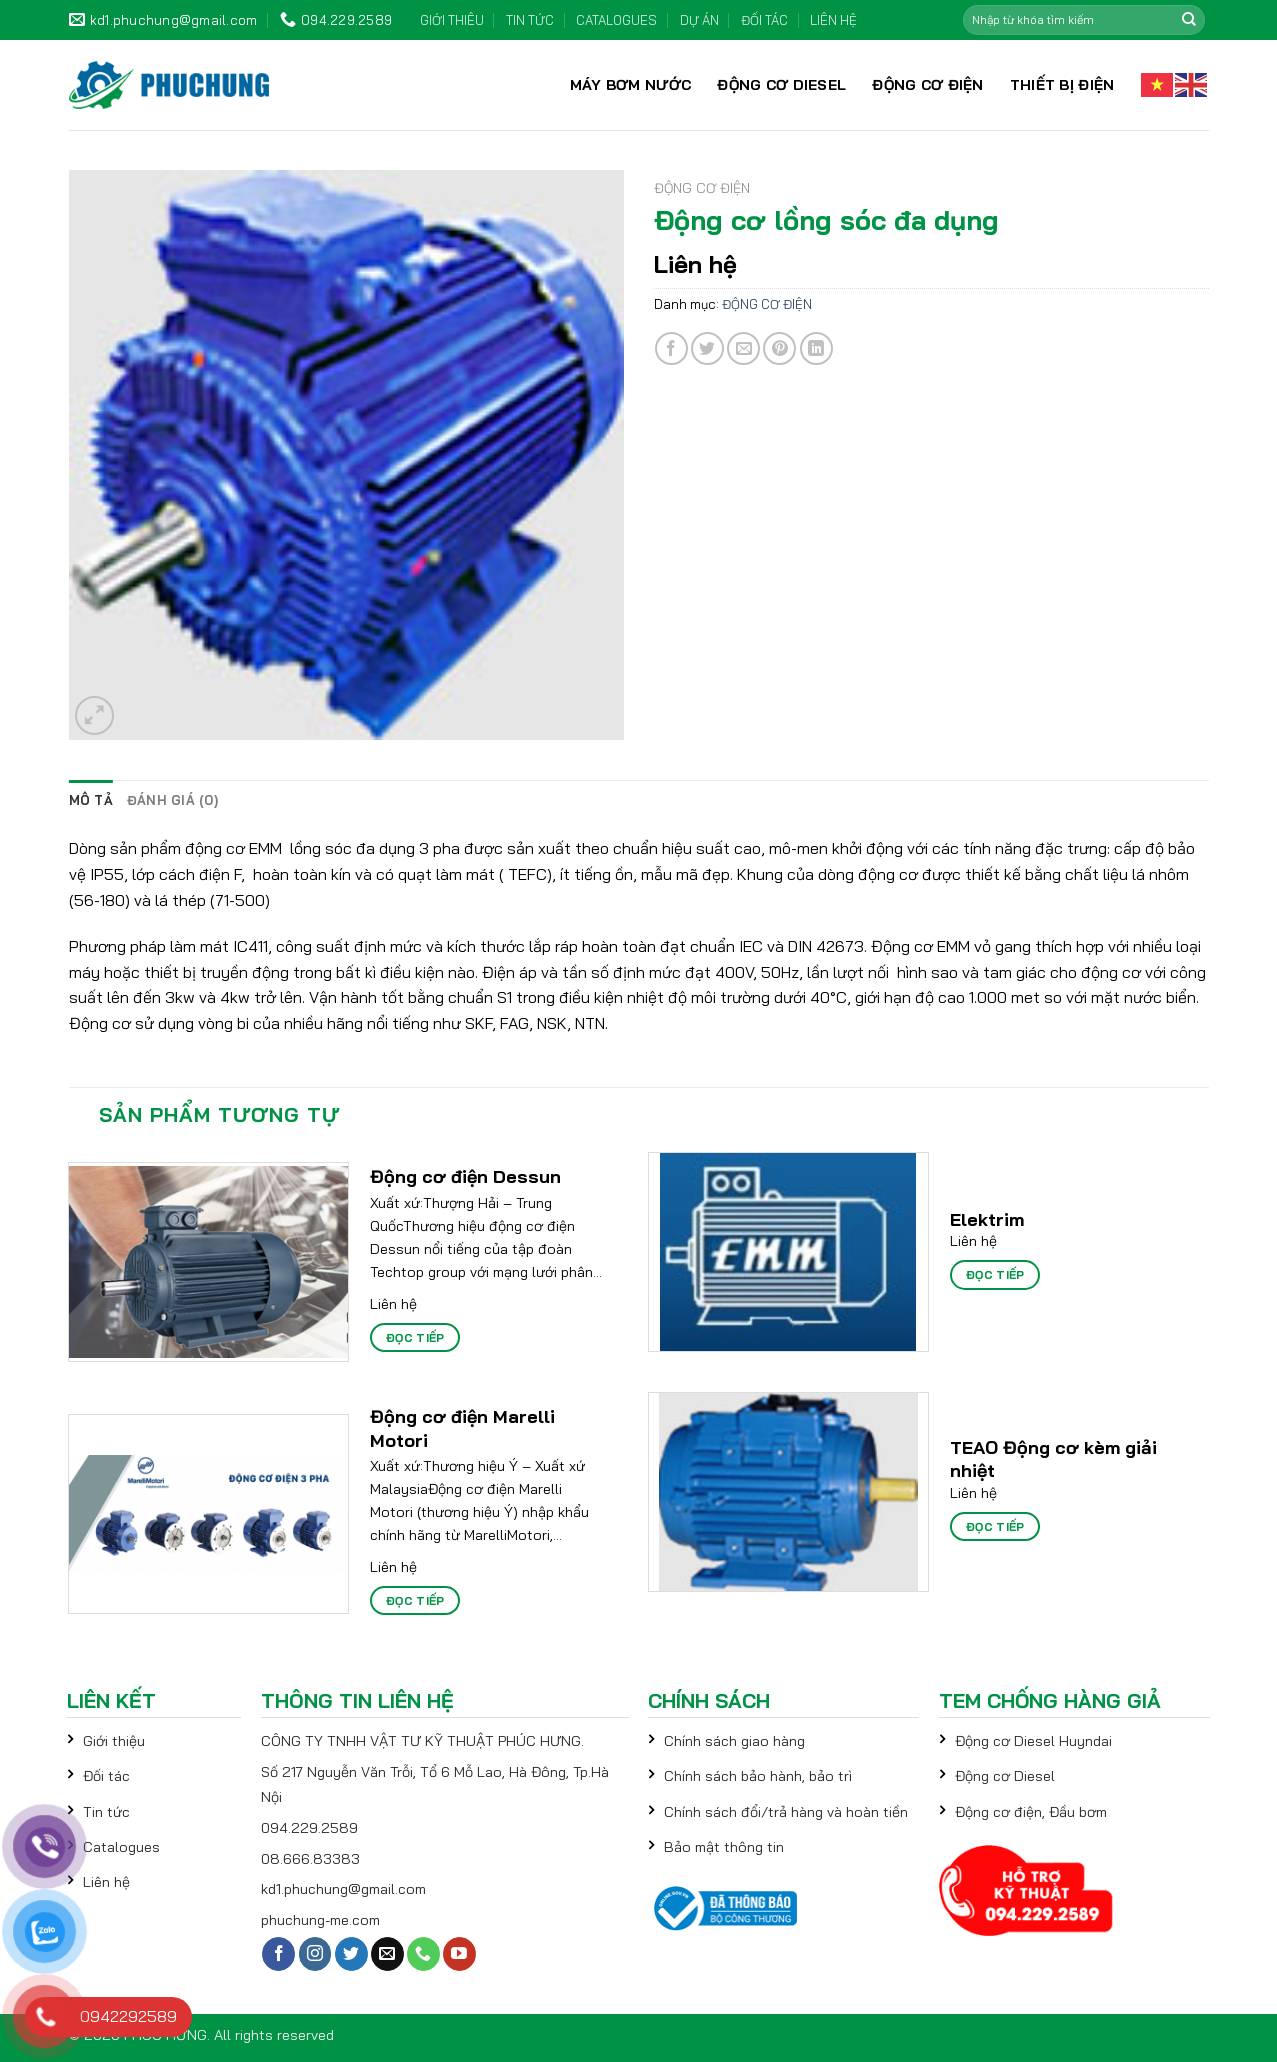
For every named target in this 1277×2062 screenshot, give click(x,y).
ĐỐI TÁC (764, 20)
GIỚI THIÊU (452, 20)
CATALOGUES (616, 20)
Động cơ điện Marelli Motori (462, 1428)
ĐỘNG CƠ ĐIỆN (927, 85)
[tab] (91, 800)
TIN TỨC (530, 20)
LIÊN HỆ (833, 20)
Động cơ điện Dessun (465, 1176)
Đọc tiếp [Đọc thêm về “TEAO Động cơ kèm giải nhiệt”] (995, 1526)
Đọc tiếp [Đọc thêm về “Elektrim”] (995, 1274)
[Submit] (1189, 20)
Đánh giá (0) (172, 800)
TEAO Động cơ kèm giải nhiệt (1053, 1459)
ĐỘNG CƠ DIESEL (781, 85)
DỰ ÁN (699, 20)
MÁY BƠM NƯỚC (630, 85)
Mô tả (91, 800)
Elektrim (987, 1219)
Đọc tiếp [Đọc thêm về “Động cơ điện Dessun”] (415, 1337)
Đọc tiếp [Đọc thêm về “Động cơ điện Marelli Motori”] (415, 1600)
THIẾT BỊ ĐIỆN (1062, 85)
